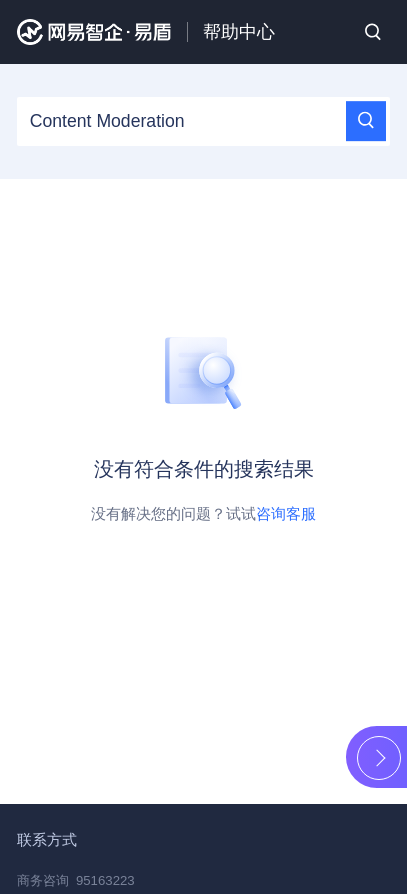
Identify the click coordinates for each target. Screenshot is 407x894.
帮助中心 (239, 32)
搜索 (373, 32)
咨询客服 (286, 513)
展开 (379, 758)
